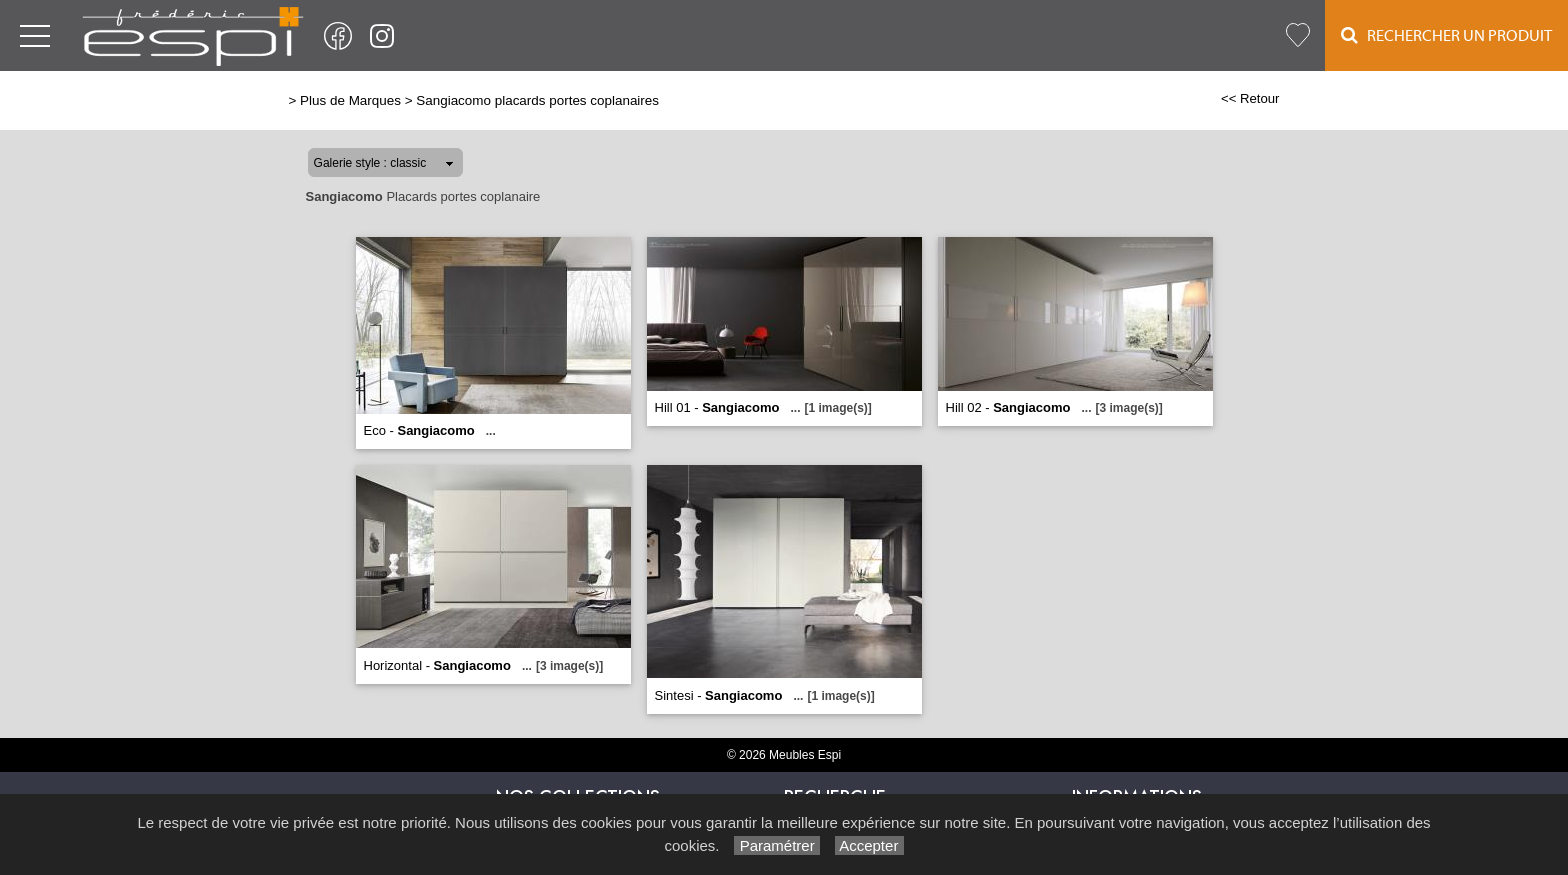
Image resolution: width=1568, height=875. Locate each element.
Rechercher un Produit (1446, 35)
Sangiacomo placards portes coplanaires (537, 100)
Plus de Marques (350, 100)
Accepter (869, 845)
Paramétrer (776, 845)
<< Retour (1250, 98)
